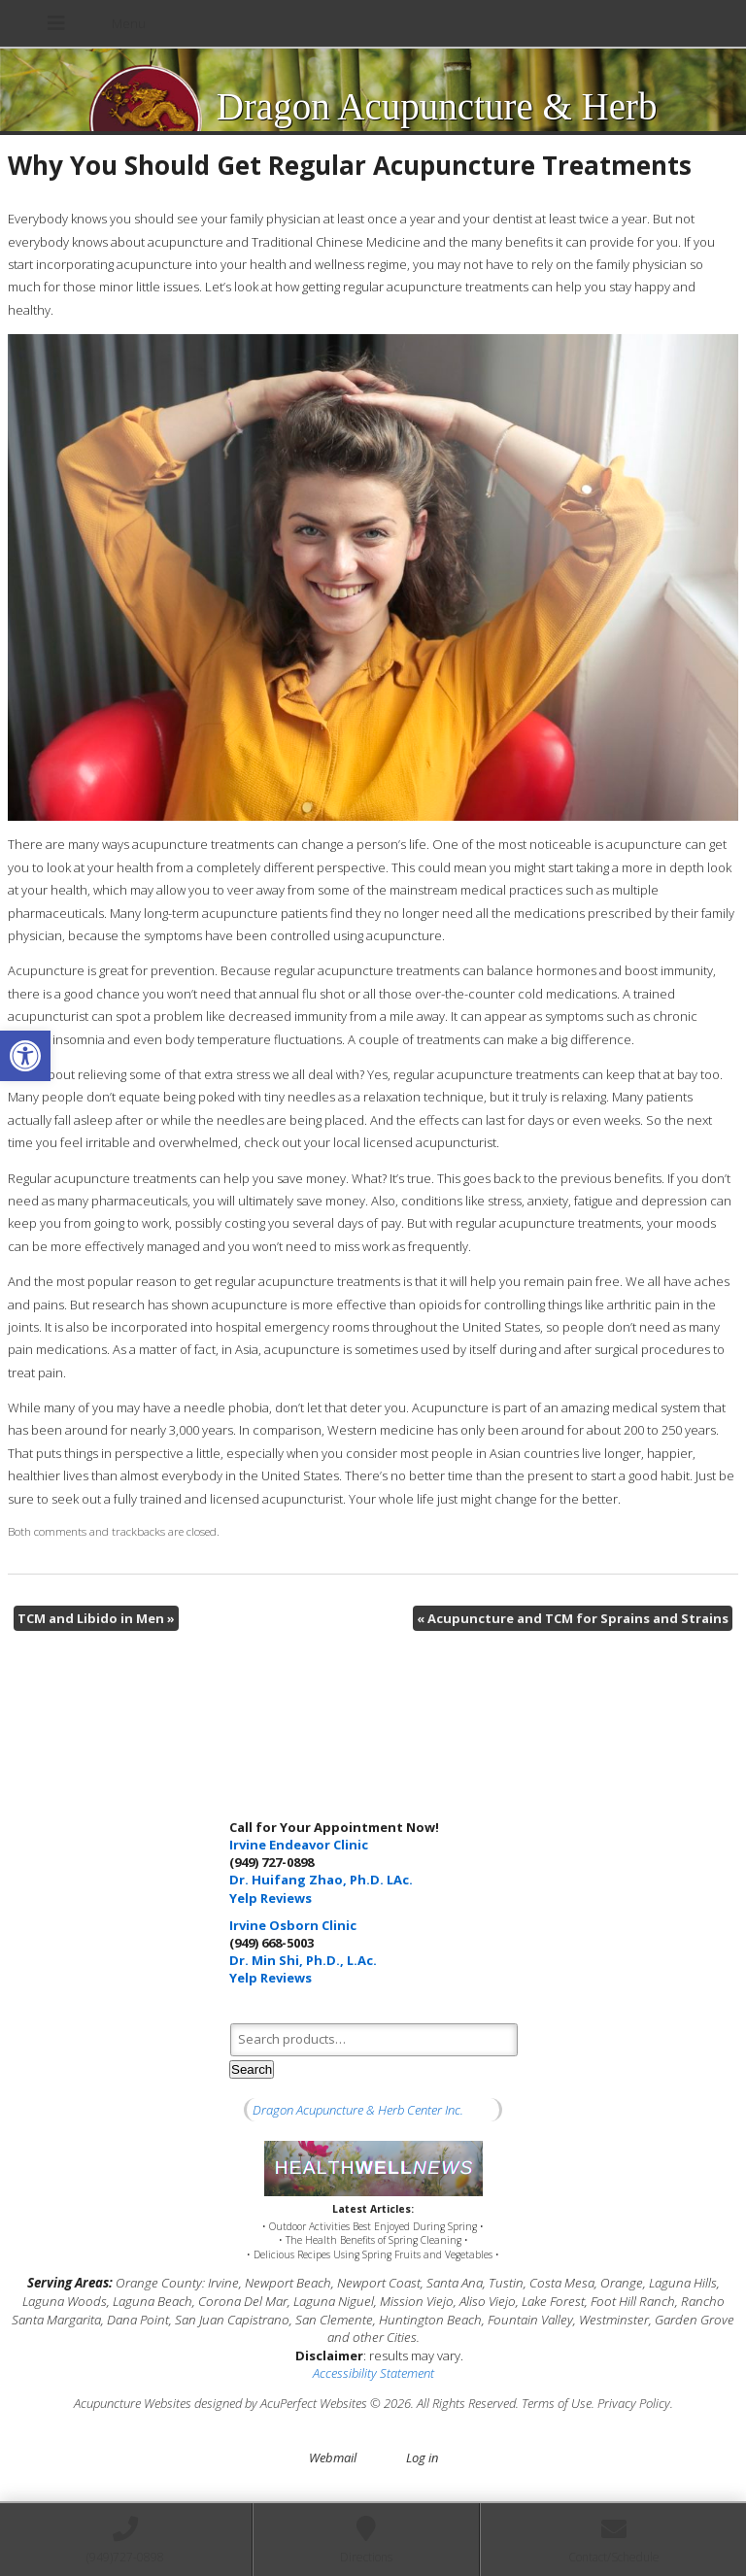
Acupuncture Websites (132, 2403)
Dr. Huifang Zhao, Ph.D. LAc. (321, 1879)
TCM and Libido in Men (96, 1618)
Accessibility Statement (373, 2373)
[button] (25, 1056)
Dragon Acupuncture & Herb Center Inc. (358, 2109)
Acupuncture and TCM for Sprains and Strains (573, 1618)
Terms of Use (557, 2403)
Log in (422, 2457)
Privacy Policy (633, 2403)
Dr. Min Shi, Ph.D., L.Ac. (303, 1960)
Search (251, 2069)
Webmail (332, 2457)
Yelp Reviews (270, 1898)
